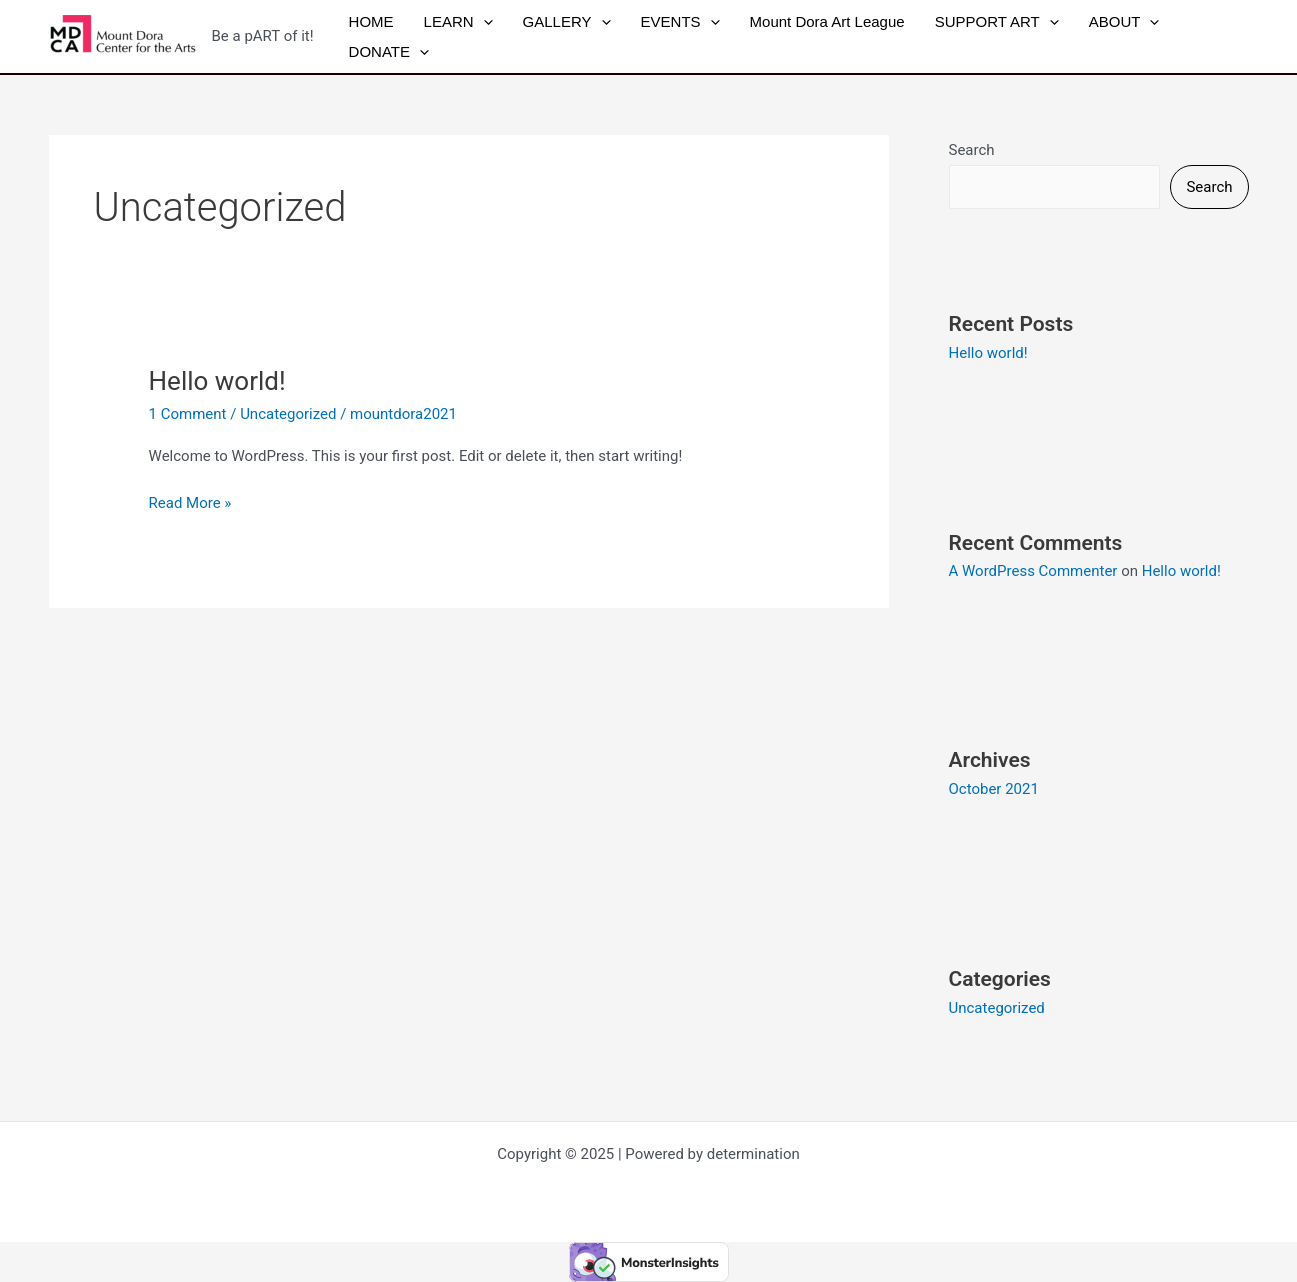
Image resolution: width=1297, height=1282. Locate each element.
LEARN (458, 22)
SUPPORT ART (997, 22)
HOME (371, 21)
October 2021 (994, 789)
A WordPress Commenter (1033, 571)
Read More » (190, 501)
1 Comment (188, 414)
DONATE (389, 52)
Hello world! (217, 381)
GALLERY (567, 22)
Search (972, 150)
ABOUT (1124, 22)
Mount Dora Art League (827, 21)
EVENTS (680, 22)
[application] (483, 22)
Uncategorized (288, 414)
